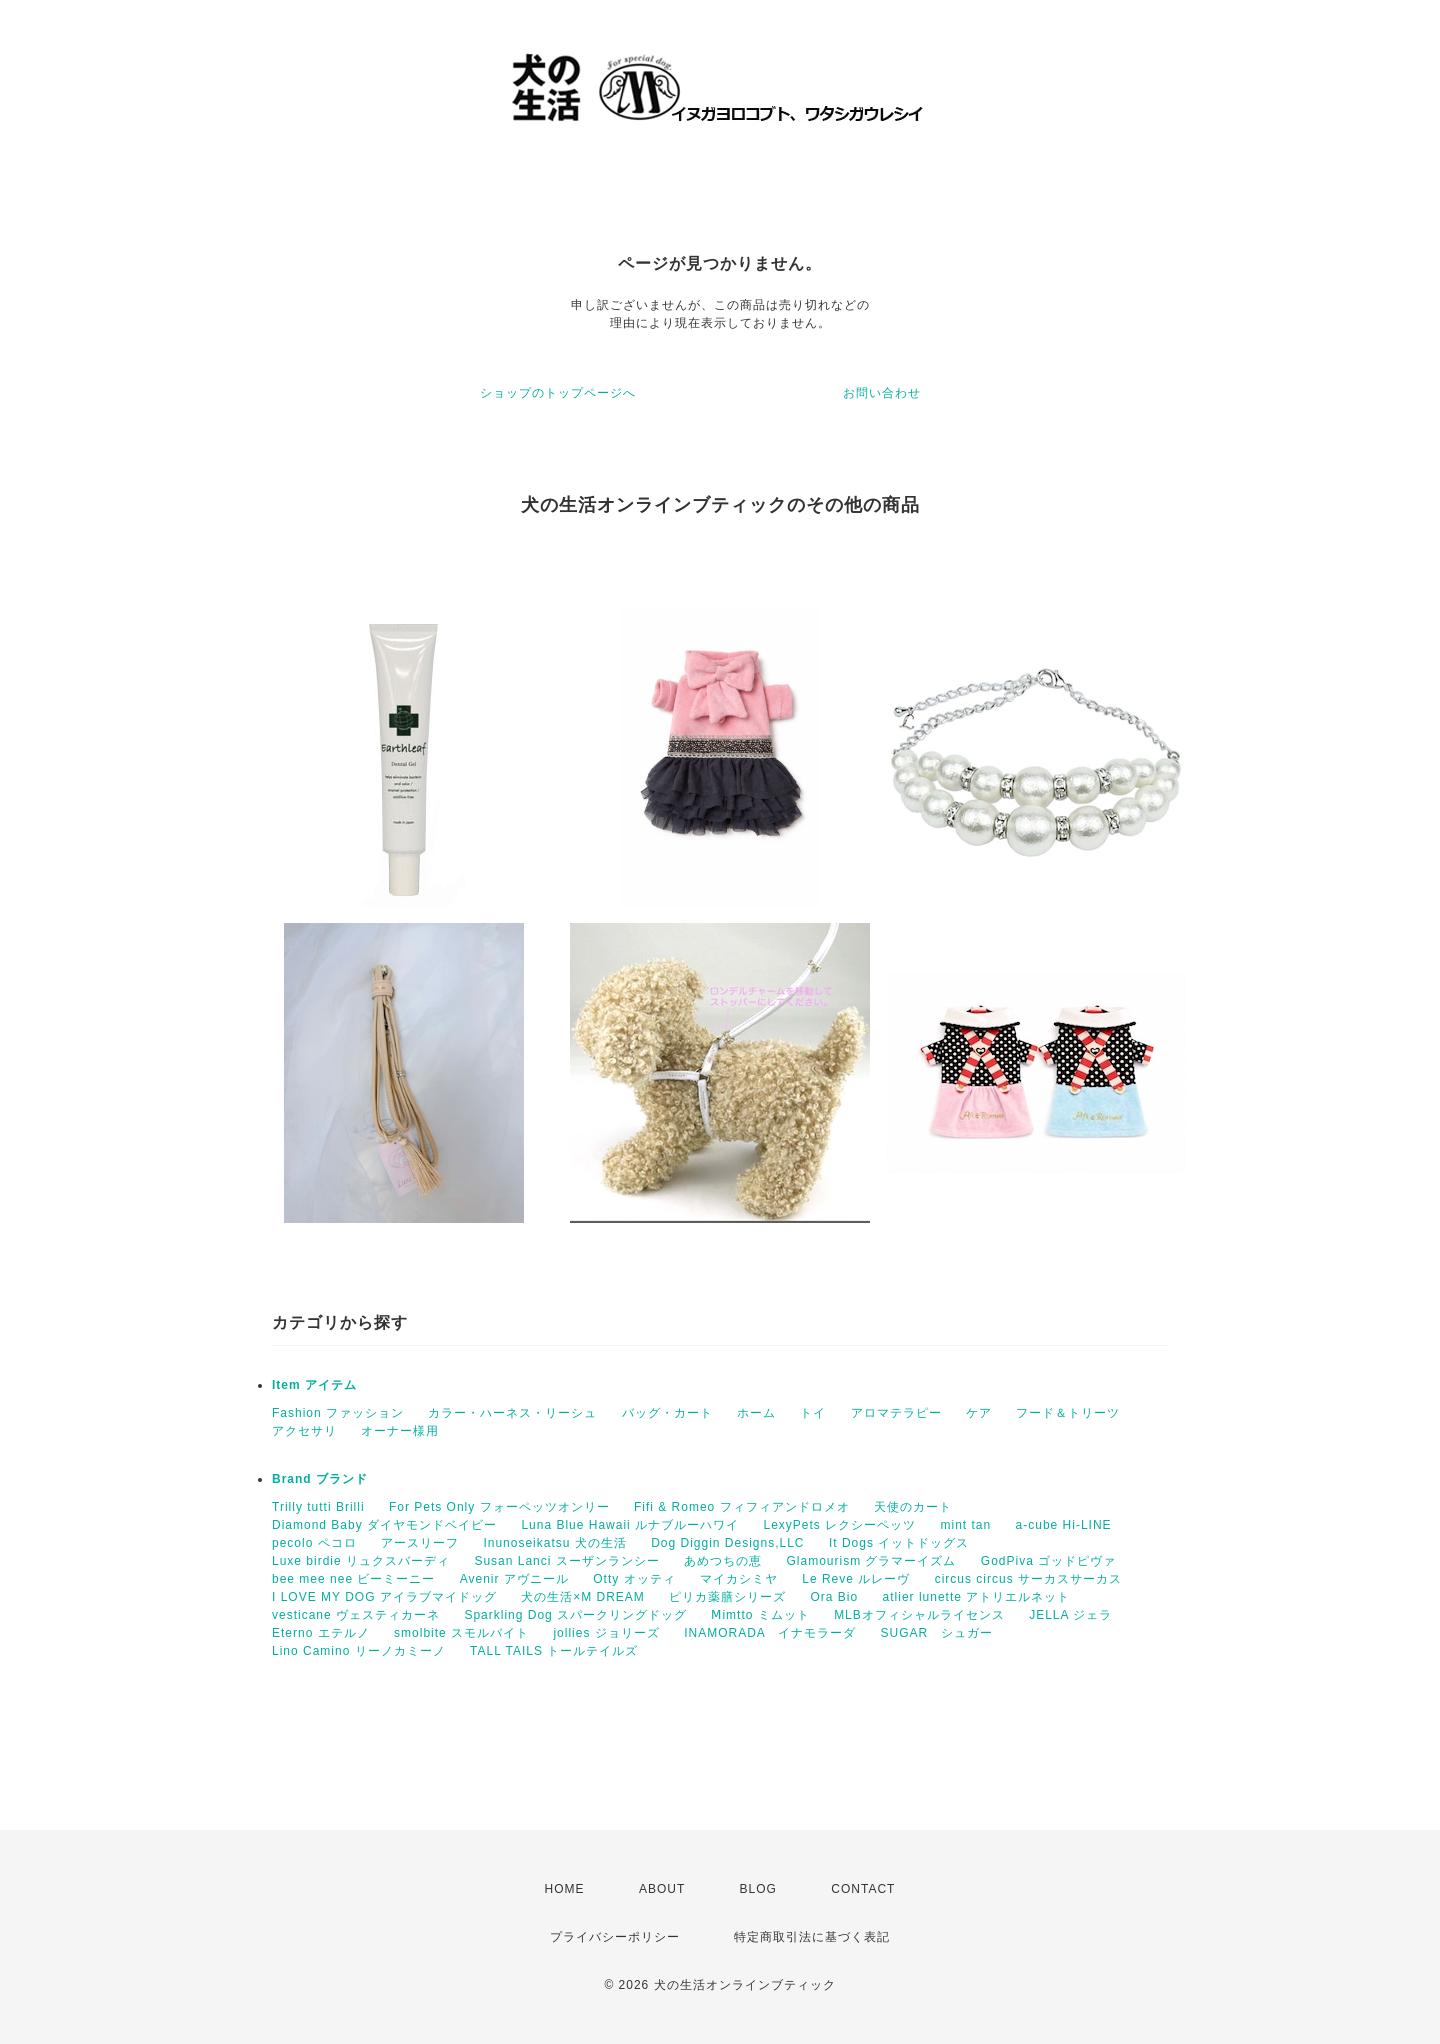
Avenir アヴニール (514, 1579)
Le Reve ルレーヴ (856, 1579)
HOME (565, 1889)
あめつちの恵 (723, 1561)
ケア (979, 1413)
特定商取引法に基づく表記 (812, 1937)
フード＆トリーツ (1068, 1413)
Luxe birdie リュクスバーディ (361, 1561)
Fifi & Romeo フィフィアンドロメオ (742, 1507)
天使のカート (913, 1507)
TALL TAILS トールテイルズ (554, 1651)
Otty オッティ (634, 1579)
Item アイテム (314, 1385)
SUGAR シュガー (936, 1633)
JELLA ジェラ (1070, 1615)
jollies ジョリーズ (606, 1633)
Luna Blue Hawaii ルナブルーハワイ (630, 1525)
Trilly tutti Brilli (318, 1507)
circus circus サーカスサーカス (1028, 1579)
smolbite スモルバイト (461, 1633)
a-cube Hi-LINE (1064, 1525)
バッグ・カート (667, 1413)
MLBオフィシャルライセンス (919, 1615)
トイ (813, 1413)
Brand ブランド (320, 1479)
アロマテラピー (896, 1413)
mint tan (966, 1525)
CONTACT (863, 1889)
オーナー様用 (400, 1431)
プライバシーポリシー (615, 1937)
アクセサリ (304, 1431)
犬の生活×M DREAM (583, 1597)
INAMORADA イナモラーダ (770, 1633)
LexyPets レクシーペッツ (839, 1525)
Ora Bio (835, 1597)
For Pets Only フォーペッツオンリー (499, 1507)
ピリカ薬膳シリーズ (727, 1597)
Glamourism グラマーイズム (871, 1561)
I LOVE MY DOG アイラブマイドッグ (384, 1597)
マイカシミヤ (739, 1579)
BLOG (758, 1889)
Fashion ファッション (338, 1413)
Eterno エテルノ (321, 1633)
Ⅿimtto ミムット (760, 1615)
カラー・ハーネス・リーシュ (512, 1413)
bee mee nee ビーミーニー (353, 1579)
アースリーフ (420, 1543)
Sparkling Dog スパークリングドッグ (575, 1615)
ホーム (756, 1413)
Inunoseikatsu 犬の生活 (554, 1543)
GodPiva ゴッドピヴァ (1048, 1561)
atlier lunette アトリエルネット (977, 1597)
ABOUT (662, 1889)
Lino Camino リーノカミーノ (359, 1651)
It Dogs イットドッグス (899, 1543)
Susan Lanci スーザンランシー (566, 1561)
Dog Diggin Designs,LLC (727, 1543)
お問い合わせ (882, 393)
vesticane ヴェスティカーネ (356, 1615)
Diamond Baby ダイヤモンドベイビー (384, 1525)
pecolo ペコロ (314, 1543)
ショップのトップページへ (558, 393)
